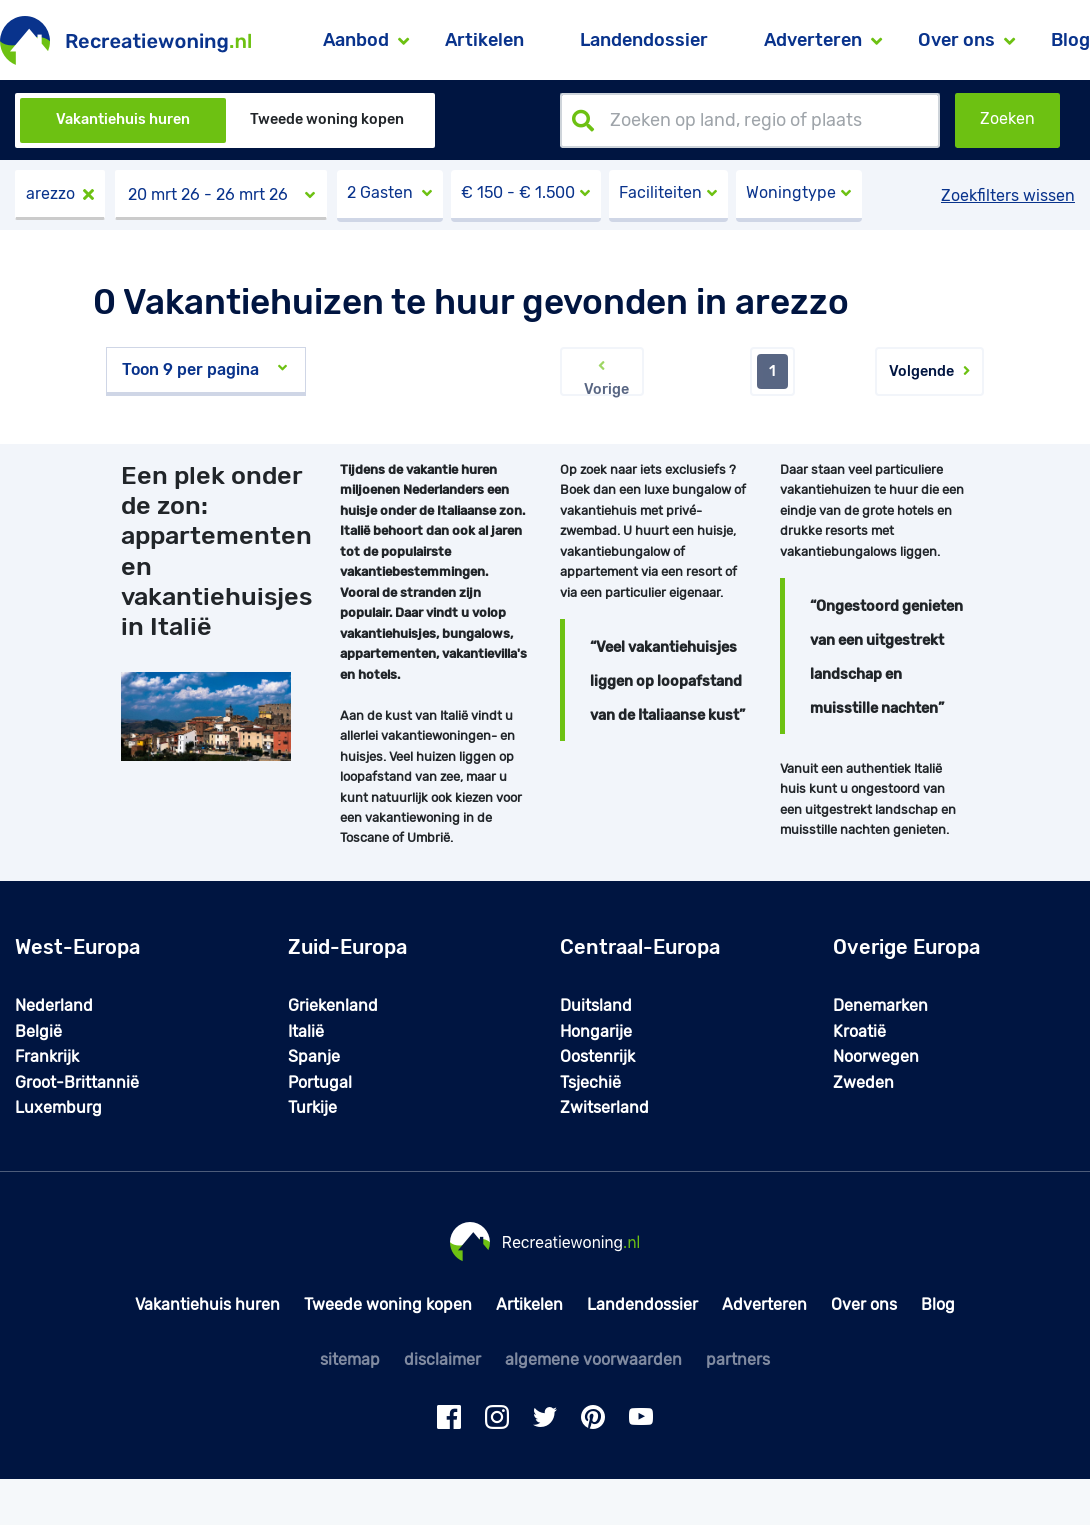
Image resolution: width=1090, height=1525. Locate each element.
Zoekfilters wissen (1008, 195)
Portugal (320, 1082)
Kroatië (859, 1031)
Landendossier (644, 40)
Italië (306, 1031)
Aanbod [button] (356, 40)
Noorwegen (876, 1056)
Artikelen (484, 40)
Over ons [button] (956, 40)
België (38, 1031)
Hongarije (596, 1031)
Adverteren (764, 1304)
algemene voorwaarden (593, 1359)
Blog (1070, 40)
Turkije (312, 1107)
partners (738, 1359)
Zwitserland (604, 1107)
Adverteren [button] (813, 40)
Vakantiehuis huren (123, 119)
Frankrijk (47, 1056)
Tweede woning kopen (327, 119)
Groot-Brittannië (77, 1082)
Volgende (929, 371)
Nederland (54, 1005)
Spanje (314, 1056)
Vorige (602, 376)
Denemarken (880, 1005)
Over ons (864, 1304)
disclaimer (442, 1359)
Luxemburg (58, 1107)
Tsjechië (590, 1082)
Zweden (863, 1082)
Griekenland (333, 1005)
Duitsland (596, 1005)
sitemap (350, 1359)
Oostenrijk (597, 1056)
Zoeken (1007, 118)
